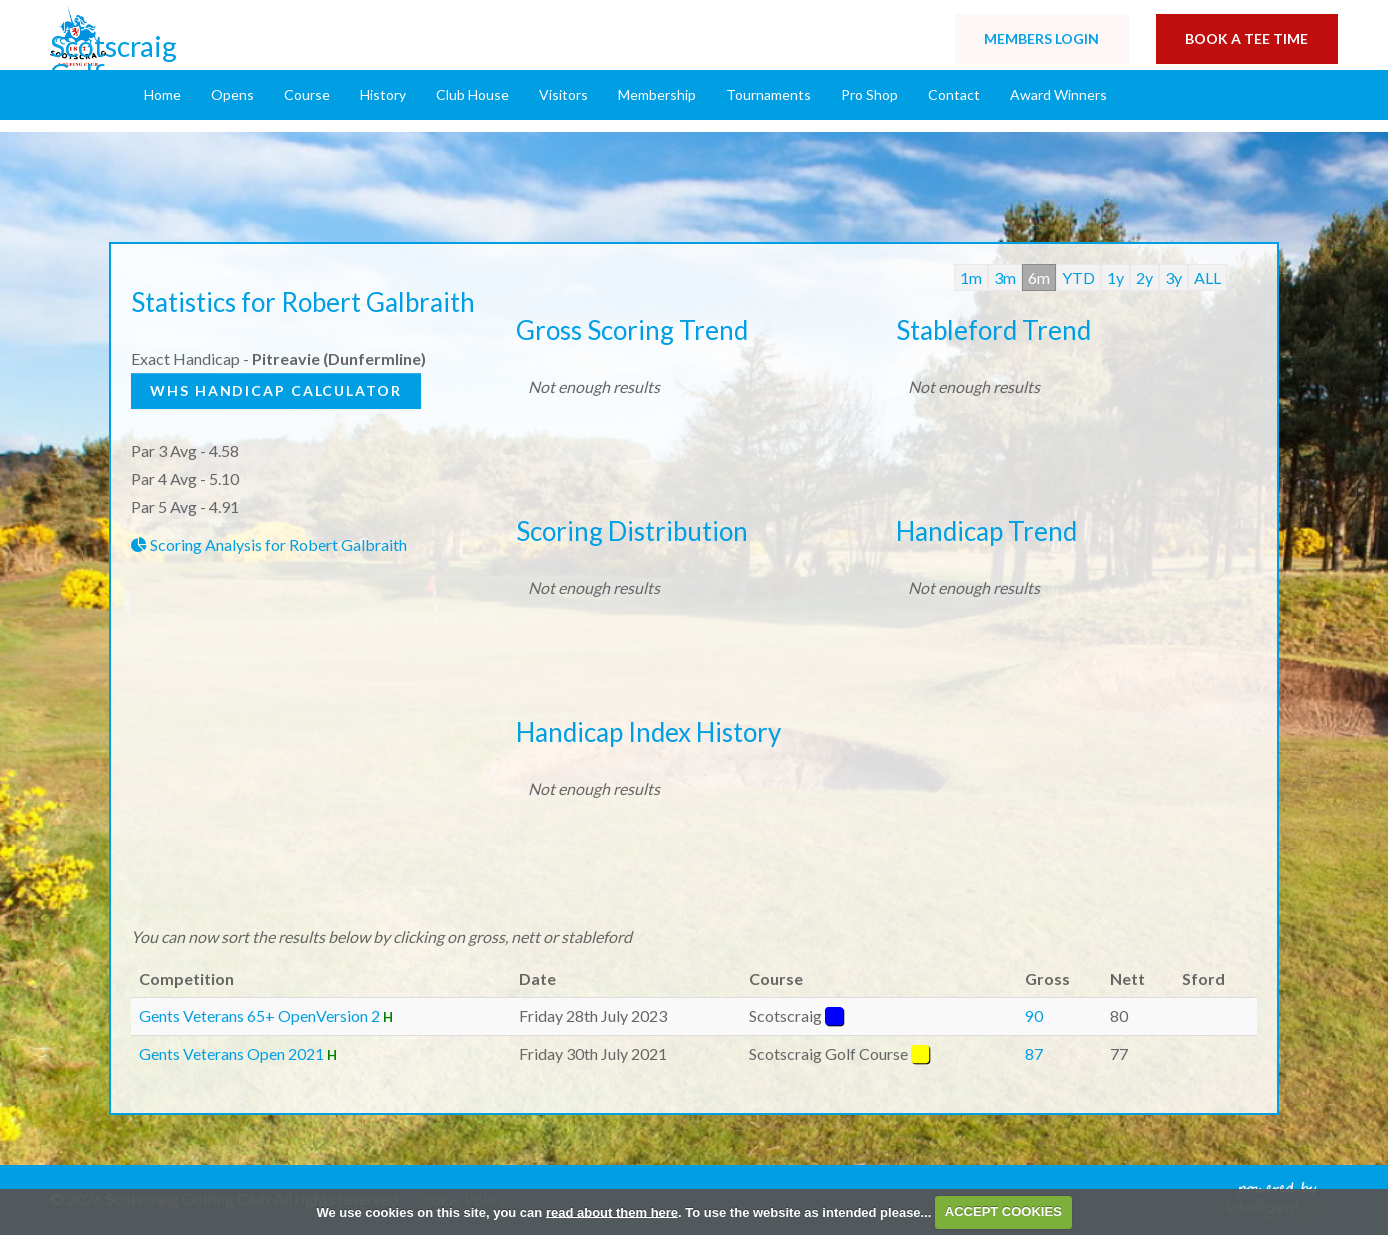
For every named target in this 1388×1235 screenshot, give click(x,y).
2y (1144, 277)
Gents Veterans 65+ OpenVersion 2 (259, 1015)
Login (1039, 39)
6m (1039, 277)
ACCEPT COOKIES (1003, 1211)
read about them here (612, 1211)
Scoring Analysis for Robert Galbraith (269, 544)
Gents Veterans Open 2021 (233, 1053)
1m (971, 277)
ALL (1207, 277)
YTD (1078, 277)
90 (1034, 1015)
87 (1034, 1053)
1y (1115, 277)
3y (1173, 277)
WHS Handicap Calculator (278, 390)
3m (1005, 277)
